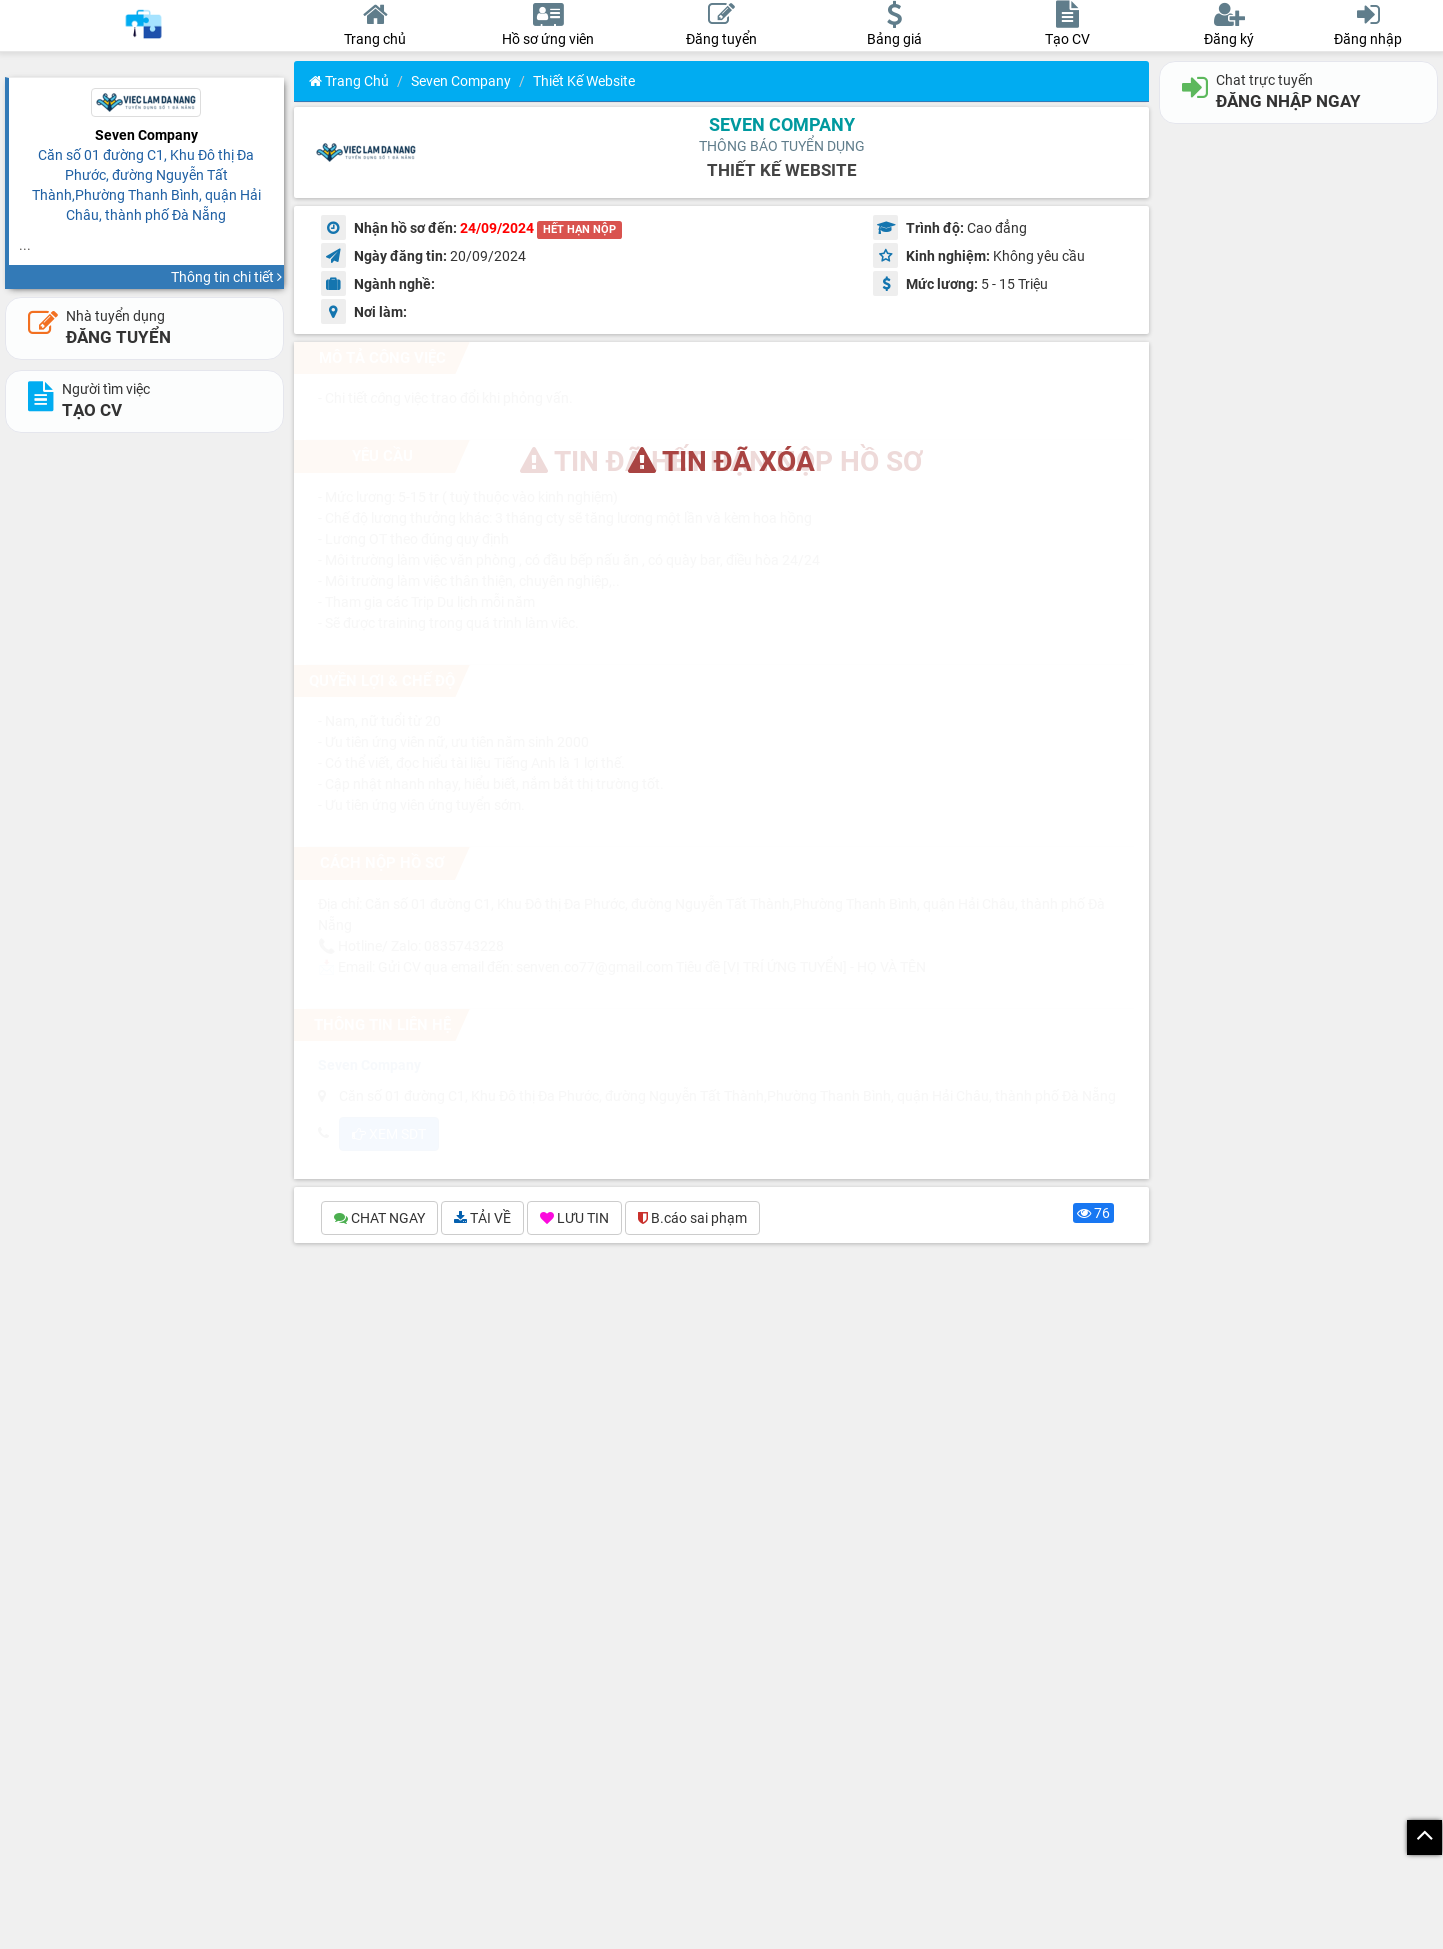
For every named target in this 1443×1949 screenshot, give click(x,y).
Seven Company (461, 81)
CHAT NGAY (379, 1218)
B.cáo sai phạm (692, 1218)
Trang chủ (349, 81)
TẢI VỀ (482, 1218)
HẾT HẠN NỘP (579, 229)
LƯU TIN (574, 1218)
